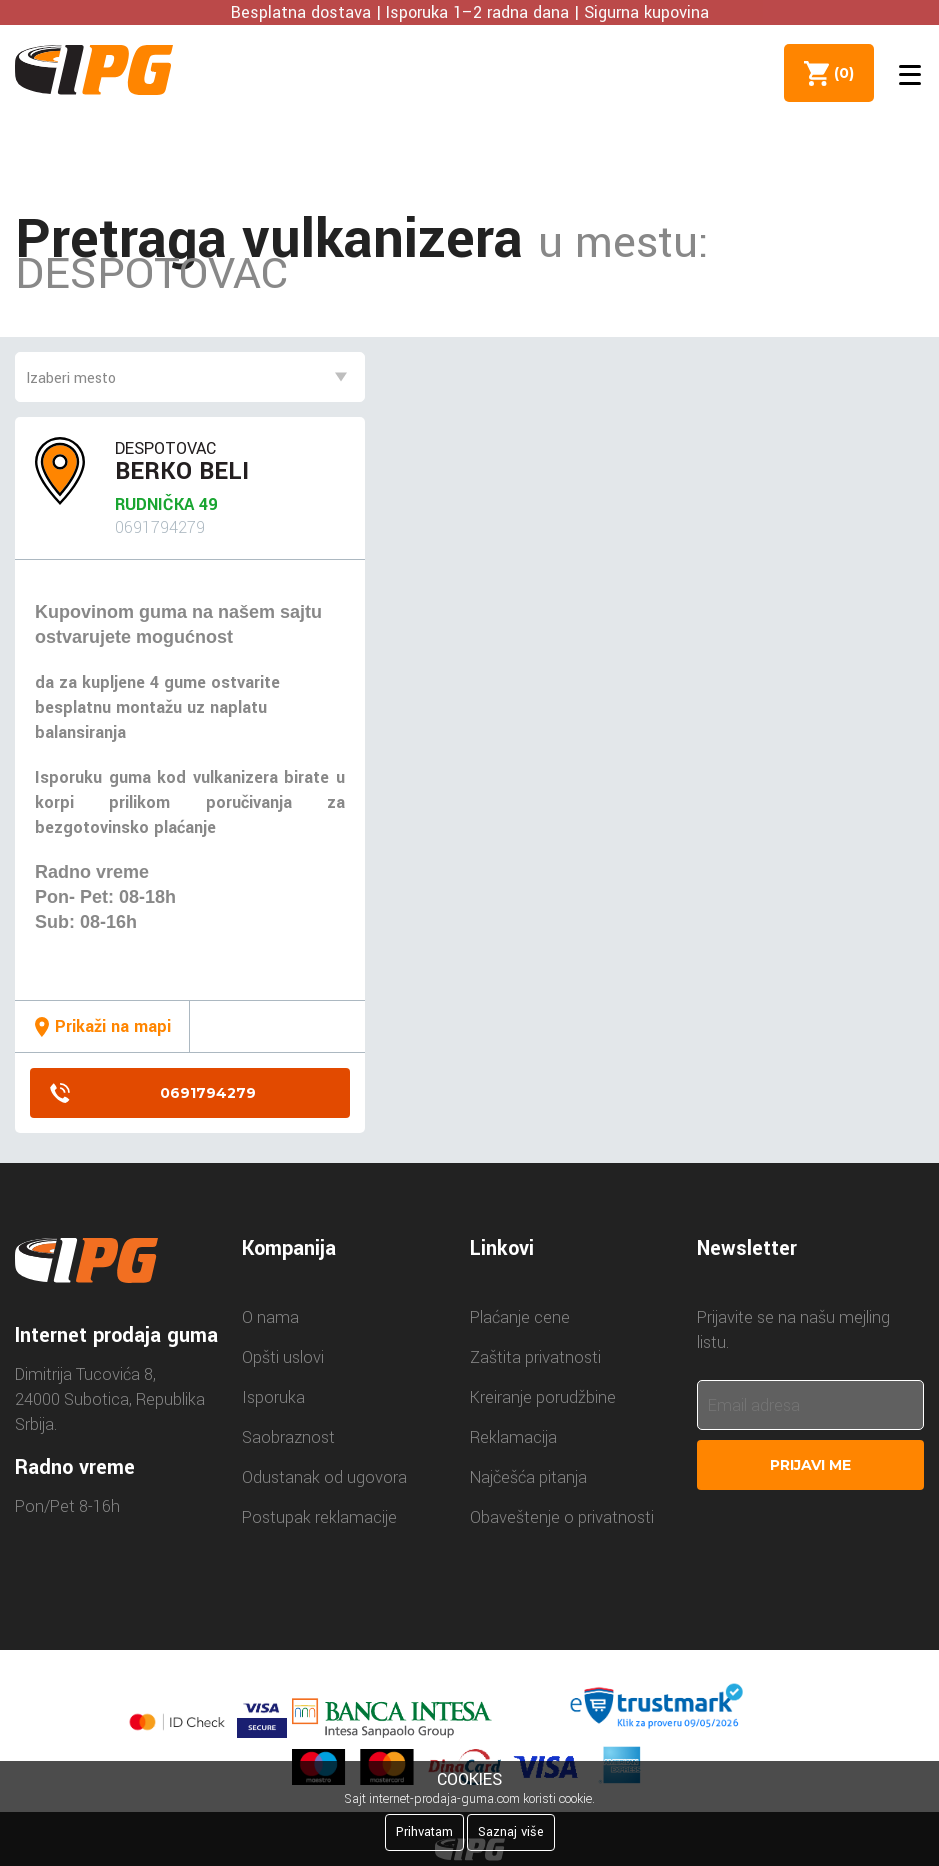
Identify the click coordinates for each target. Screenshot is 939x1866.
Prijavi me (810, 1465)
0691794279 (208, 1093)
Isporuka (273, 1397)
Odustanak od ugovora (324, 1477)
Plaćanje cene (520, 1317)
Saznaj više (511, 1832)
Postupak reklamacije (319, 1517)
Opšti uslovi (283, 1357)
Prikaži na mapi (113, 1026)
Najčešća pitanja (528, 1477)
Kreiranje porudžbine (543, 1397)
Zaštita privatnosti (535, 1357)
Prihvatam (424, 1832)
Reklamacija (513, 1437)
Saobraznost (288, 1437)
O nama (270, 1317)
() (840, 73)
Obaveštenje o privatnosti (562, 1517)
